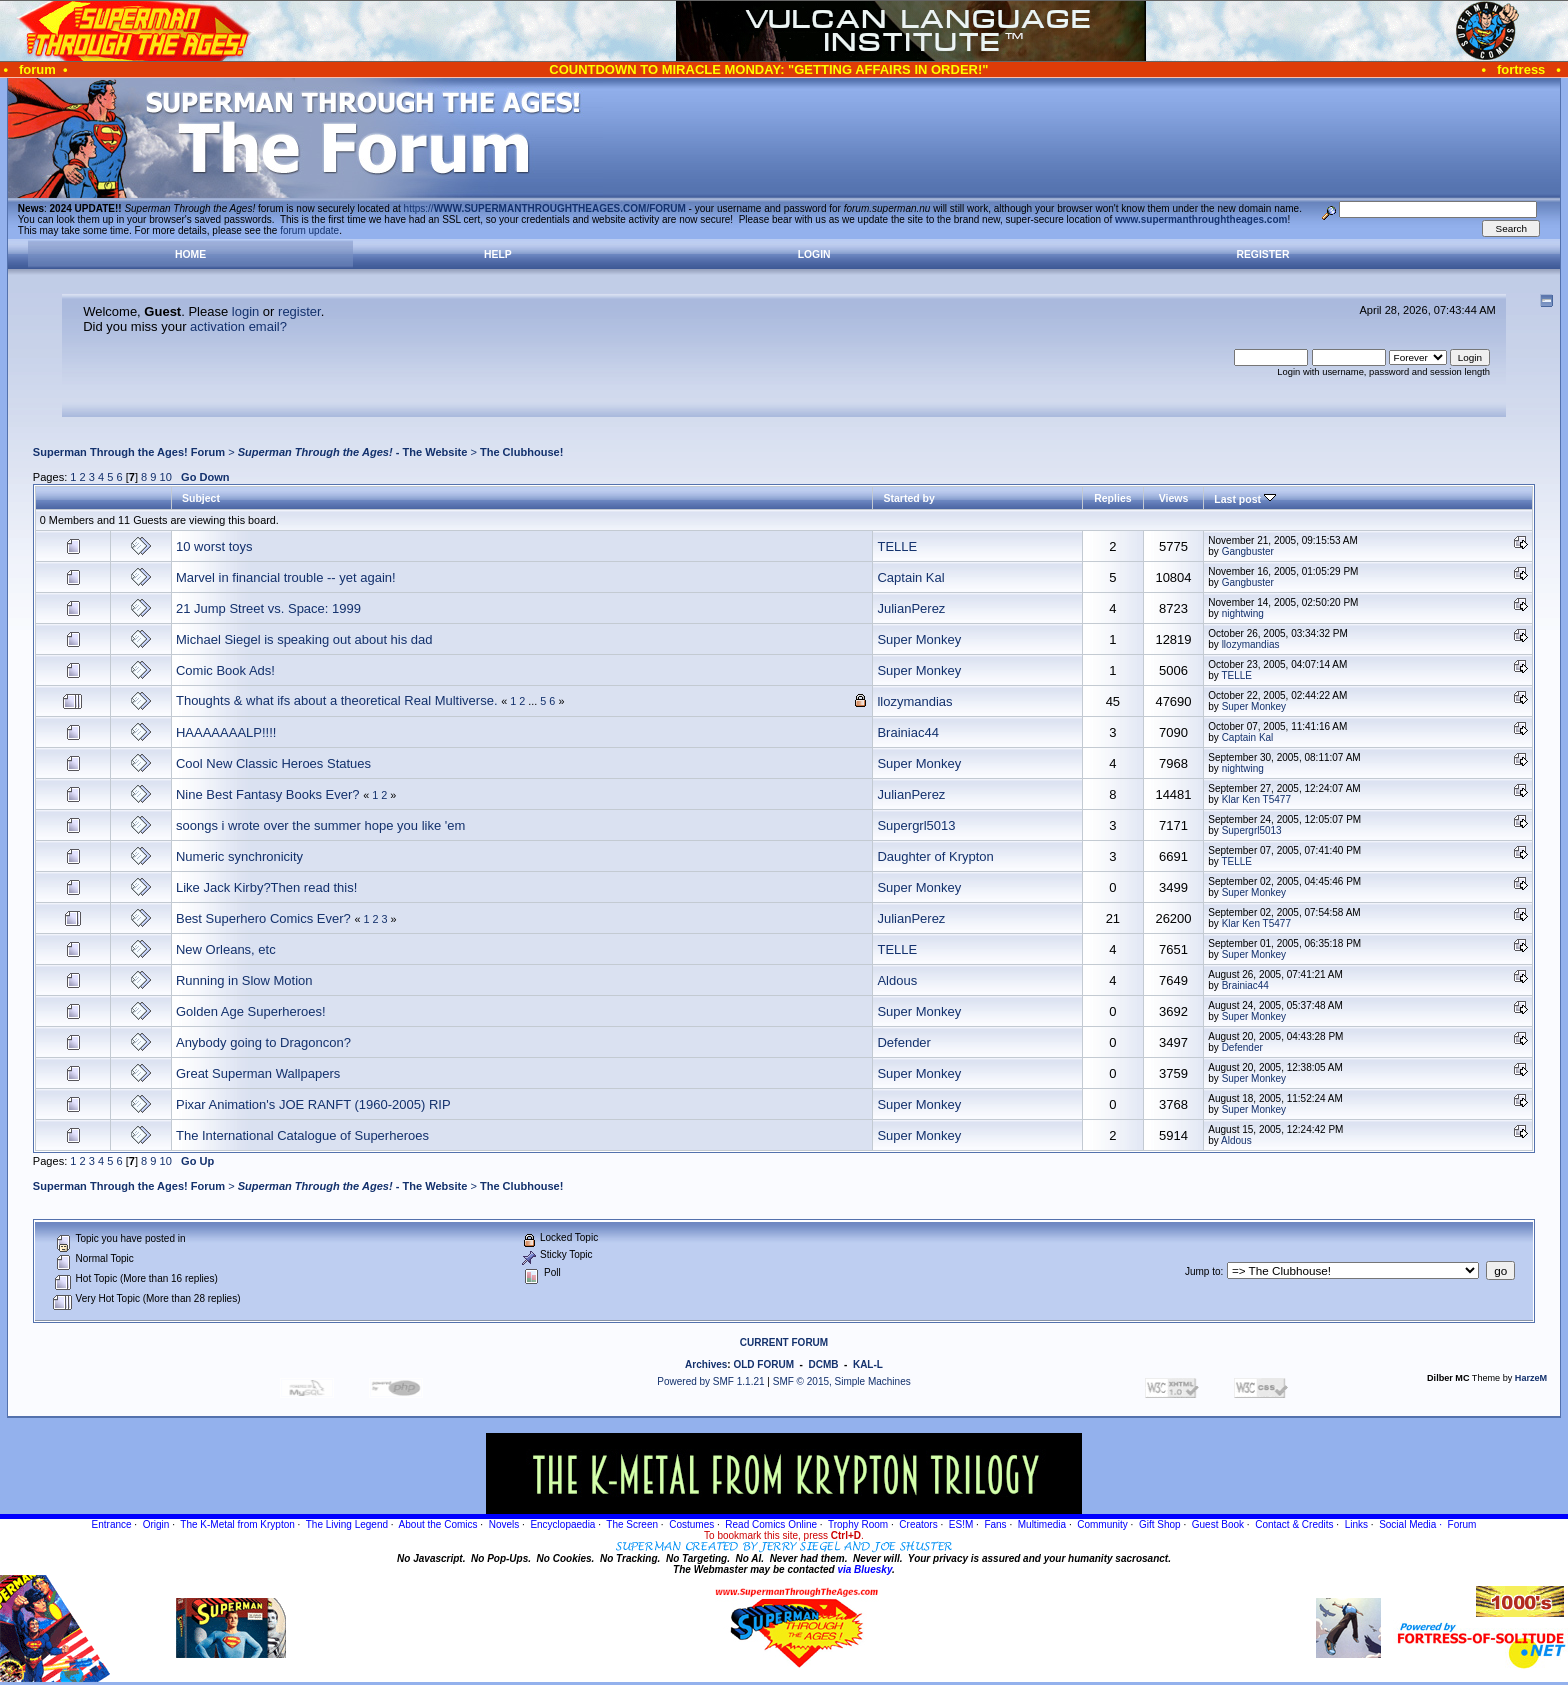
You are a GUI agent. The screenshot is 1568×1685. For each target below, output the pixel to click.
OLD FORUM (763, 1364)
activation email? (238, 326)
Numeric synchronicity (239, 856)
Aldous (897, 980)
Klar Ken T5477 (1256, 799)
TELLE (897, 546)
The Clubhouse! (521, 452)
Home (190, 254)
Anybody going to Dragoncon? (263, 1042)
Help (498, 254)
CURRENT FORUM (784, 1342)
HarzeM (1531, 1378)
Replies (1112, 498)
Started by (908, 498)
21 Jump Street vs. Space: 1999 (268, 608)
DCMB (823, 1364)
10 (166, 477)
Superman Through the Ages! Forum (129, 452)
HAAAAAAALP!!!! (226, 732)
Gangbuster (1248, 551)
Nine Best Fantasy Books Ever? (268, 794)
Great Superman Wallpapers (258, 1073)
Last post (1245, 499)
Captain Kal (910, 577)
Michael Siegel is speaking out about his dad (304, 639)
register (299, 311)
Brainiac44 (907, 732)
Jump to (1203, 1271)
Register (1262, 254)
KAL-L (868, 1364)
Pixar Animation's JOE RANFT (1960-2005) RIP (313, 1104)
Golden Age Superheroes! (251, 1011)
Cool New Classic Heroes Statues (273, 763)
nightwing (1243, 613)
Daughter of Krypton (935, 856)
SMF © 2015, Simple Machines (842, 1381)
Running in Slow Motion (244, 980)
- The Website (353, 452)
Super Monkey (919, 639)
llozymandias (1251, 644)
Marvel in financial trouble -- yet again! (286, 577)
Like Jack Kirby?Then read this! (266, 887)
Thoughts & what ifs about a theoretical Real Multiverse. (337, 700)
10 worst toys (214, 546)
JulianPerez (911, 608)
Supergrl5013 (916, 825)
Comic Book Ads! (225, 670)
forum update (309, 230)
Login (814, 254)
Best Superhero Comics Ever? (263, 918)
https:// (545, 208)
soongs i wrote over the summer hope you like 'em (320, 825)
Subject (201, 498)
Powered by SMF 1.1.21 (710, 1381)
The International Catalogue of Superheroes (302, 1135)
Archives (706, 1364)
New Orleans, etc (226, 949)
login (245, 311)
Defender (903, 1042)
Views (1174, 498)
